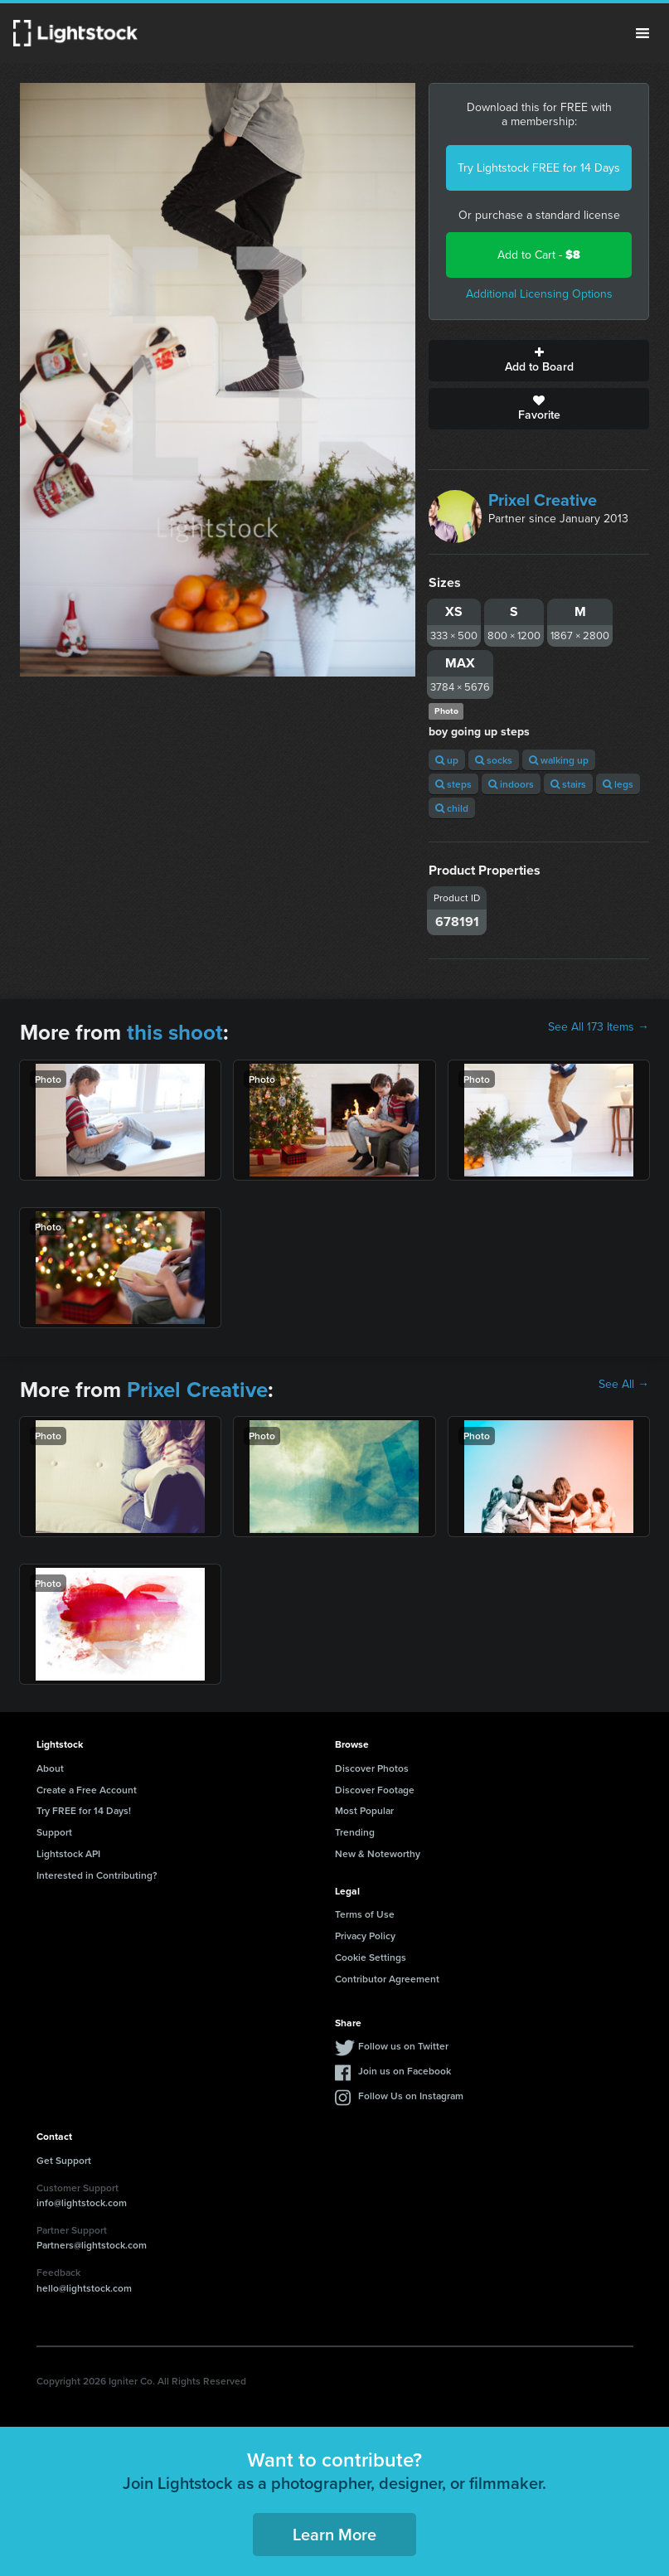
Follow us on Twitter (403, 2046)
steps (453, 784)
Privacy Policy (365, 1935)
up (446, 760)
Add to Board (538, 361)
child (451, 808)
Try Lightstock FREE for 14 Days (539, 168)
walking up (559, 760)
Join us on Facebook (404, 2071)
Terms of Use (365, 1914)
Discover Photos (372, 1768)
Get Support (63, 2160)
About (50, 1768)
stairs (568, 784)
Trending (355, 1832)
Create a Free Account (86, 1790)
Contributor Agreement (387, 1979)
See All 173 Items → (598, 1027)
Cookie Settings (370, 1957)
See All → (624, 1384)
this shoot (175, 1032)
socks (493, 760)
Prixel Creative (542, 500)
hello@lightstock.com (84, 2288)
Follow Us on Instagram (410, 2095)
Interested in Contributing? (97, 1875)
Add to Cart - (538, 255)
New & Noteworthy (377, 1853)
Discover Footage (374, 1790)
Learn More (334, 2534)
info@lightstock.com (81, 2202)
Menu (642, 33)
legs (618, 784)
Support (54, 1832)
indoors (511, 784)
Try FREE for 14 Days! (83, 1810)
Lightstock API (68, 1853)
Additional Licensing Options (539, 294)
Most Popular (364, 1810)
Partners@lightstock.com (91, 2245)
